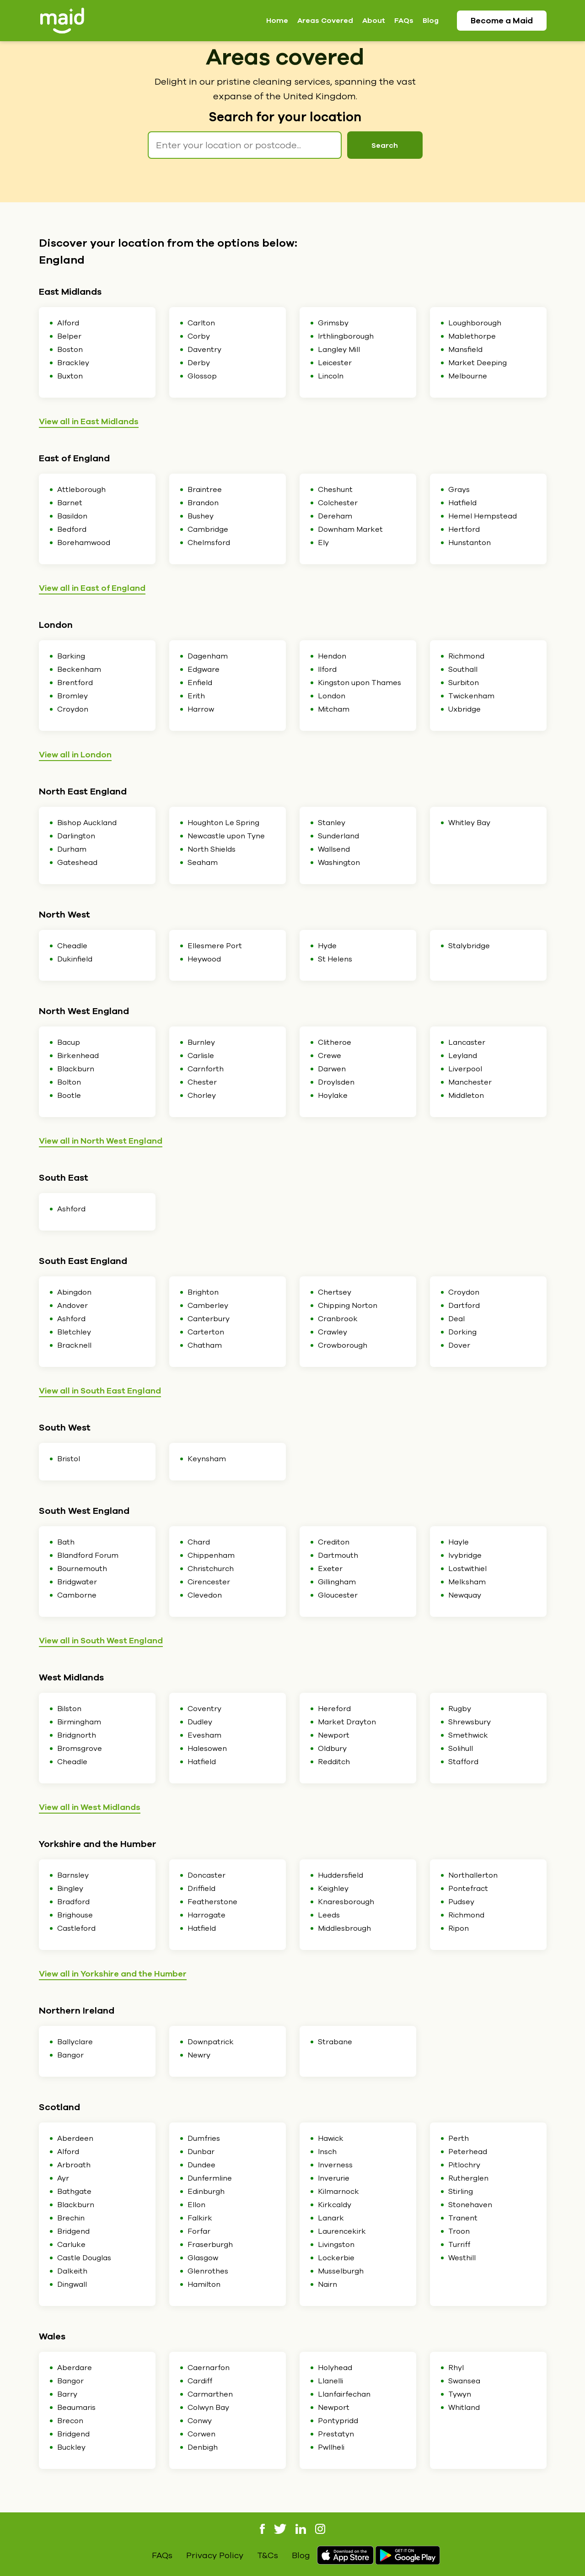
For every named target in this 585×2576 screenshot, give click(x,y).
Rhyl (456, 2368)
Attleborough (81, 490)
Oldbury (332, 1749)
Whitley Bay (469, 823)
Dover (459, 1345)
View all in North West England (100, 1140)
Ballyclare (75, 2042)
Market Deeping (477, 363)
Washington (339, 863)
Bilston (69, 1709)
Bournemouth (82, 1569)
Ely (323, 543)
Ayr (63, 2178)
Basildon (72, 516)
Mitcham (333, 709)
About (373, 21)
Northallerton (473, 1875)
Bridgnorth (76, 1735)
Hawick (330, 2138)
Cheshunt (335, 490)
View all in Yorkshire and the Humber (113, 1973)
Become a (502, 20)
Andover (72, 1306)
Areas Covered (325, 21)
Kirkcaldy (334, 2205)
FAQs (403, 21)
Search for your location (285, 117)
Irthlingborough (346, 336)
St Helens (335, 959)
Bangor (70, 2055)
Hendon (332, 656)
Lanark (331, 2218)
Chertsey (334, 1292)
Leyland (462, 1056)
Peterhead (467, 2152)
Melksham (467, 1582)
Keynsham (207, 1459)
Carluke (71, 2245)
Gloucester (338, 1595)
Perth (458, 2138)
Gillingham (337, 1582)
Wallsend (334, 849)
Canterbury (209, 1319)
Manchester (470, 1082)
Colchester (338, 503)
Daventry (204, 350)
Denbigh (203, 2447)
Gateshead (77, 863)
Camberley (208, 1306)
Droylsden (336, 1082)
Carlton (201, 323)
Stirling (460, 2192)
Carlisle (201, 1056)
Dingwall (72, 2284)
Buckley (71, 2447)
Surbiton (463, 683)
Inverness (335, 2165)
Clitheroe (334, 1042)
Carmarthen (210, 2394)
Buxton (70, 376)
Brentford (75, 683)
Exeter (330, 1569)
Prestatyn (336, 2434)
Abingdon (74, 1292)
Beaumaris (76, 2408)
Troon (459, 2231)
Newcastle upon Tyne (226, 836)
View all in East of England (92, 588)
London (331, 696)
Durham (71, 849)
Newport (333, 1735)
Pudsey (461, 1902)
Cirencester (209, 1582)
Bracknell (74, 1345)
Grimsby (333, 323)
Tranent (463, 2218)
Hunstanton (469, 543)
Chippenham (211, 1555)
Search (384, 145)
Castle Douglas (84, 2258)
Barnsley (73, 1875)
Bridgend (73, 2231)
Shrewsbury (469, 1722)
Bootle (69, 1096)
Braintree (205, 490)
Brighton (203, 1292)
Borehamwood (83, 543)
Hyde (327, 946)
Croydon (72, 709)
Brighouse (75, 1915)
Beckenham (79, 669)
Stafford (463, 1762)
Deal (456, 1319)
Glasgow (203, 2258)
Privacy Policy (214, 2555)
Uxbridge (464, 709)
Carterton (206, 1332)
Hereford (334, 1709)
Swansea (464, 2381)
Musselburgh (341, 2271)
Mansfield (465, 350)
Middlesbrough (344, 1928)
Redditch (334, 1762)
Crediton (333, 1542)
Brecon (70, 2421)
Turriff (459, 2245)
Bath (66, 1542)
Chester (202, 1082)
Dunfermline (210, 2178)
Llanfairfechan (344, 2394)
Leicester (335, 363)
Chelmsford (209, 543)
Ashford (71, 1209)
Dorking (462, 1332)
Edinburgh (206, 2192)
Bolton (69, 1082)
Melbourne (467, 376)
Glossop (202, 376)
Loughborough (474, 323)
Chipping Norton (347, 1306)
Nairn (327, 2284)
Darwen (332, 1069)
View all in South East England (100, 1390)
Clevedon (205, 1595)
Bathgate (74, 2192)
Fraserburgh (210, 2245)
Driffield (201, 1889)
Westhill (462, 2258)
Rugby (459, 1709)
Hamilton (204, 2284)
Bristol (68, 1459)
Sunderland (338, 836)
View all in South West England (101, 1640)
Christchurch (211, 1569)
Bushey (201, 516)
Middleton (466, 1096)
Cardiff (200, 2381)
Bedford (71, 529)
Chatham (205, 1345)
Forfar (199, 2231)
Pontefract (468, 1889)
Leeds (329, 1915)
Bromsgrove (79, 1749)
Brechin (71, 2218)
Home (277, 21)
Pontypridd (338, 2421)
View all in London (75, 754)
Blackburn (75, 1069)
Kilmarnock (338, 2192)
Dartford (464, 1306)
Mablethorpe (472, 336)
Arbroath (74, 2165)
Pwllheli (331, 2447)
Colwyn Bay (208, 2408)
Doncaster (206, 1875)
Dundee (201, 2165)
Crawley (332, 1332)
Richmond (466, 656)
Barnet (69, 503)
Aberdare (74, 2368)
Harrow (201, 709)
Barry (67, 2394)
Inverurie (333, 2178)
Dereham (335, 516)
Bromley (72, 696)
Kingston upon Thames (359, 683)
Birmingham (79, 1722)
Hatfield (462, 503)
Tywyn (459, 2394)
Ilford (327, 669)
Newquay (464, 1595)
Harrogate (206, 1915)
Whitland (464, 2408)
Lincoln (330, 376)
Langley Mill (339, 350)
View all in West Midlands (89, 1807)
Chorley (202, 1096)
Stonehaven (470, 2205)
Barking (71, 656)
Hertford (464, 529)
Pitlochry (464, 2165)
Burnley (201, 1042)
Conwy (200, 2421)
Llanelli (330, 2381)
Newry (199, 2055)
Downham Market (350, 529)
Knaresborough (346, 1902)
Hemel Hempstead (482, 516)
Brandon (203, 503)
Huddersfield (340, 1875)
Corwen (201, 2434)
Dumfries (204, 2138)
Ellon (196, 2205)
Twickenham (471, 696)
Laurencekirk (342, 2231)
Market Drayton (347, 1722)
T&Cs (267, 2555)
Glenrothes (208, 2271)
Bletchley (74, 1332)
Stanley (331, 823)
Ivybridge (465, 1555)
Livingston (336, 2245)
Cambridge (208, 529)
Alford (68, 323)
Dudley (200, 1722)
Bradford (73, 1902)
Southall (463, 669)
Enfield (200, 683)
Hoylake (333, 1096)
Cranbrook (338, 1319)
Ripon (458, 1928)
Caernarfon (209, 2368)
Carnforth (206, 1069)
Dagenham (208, 656)
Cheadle (72, 946)
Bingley (70, 1889)
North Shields (212, 849)
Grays (459, 490)
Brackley (73, 363)
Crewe (329, 1056)
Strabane (335, 2042)
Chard (199, 1542)
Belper (69, 336)
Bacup (68, 1042)
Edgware (204, 669)
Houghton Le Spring (223, 823)
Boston (70, 350)
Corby (199, 336)
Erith (196, 696)
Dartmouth (338, 1555)
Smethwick (468, 1735)
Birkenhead (78, 1056)
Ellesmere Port (215, 946)
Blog (431, 21)
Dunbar (201, 2152)
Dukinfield (74, 959)
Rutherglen (468, 2178)
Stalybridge (469, 946)
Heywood (204, 959)
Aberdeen (75, 2138)
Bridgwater (77, 1582)
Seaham (203, 863)
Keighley (333, 1889)
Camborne (77, 1595)
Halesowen (207, 1749)
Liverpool (465, 1069)
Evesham (204, 1735)
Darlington (76, 836)
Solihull (460, 1749)
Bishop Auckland (87, 823)
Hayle (458, 1542)
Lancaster (466, 1042)
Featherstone (212, 1902)
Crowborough (342, 1345)
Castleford (76, 1928)
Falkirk (200, 2218)
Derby (199, 363)
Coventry (204, 1709)
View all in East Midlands (89, 421)
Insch (327, 2152)
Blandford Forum (87, 1555)
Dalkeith (72, 2271)
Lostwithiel (467, 1569)
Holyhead (335, 2368)
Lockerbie (336, 2258)
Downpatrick (211, 2042)
